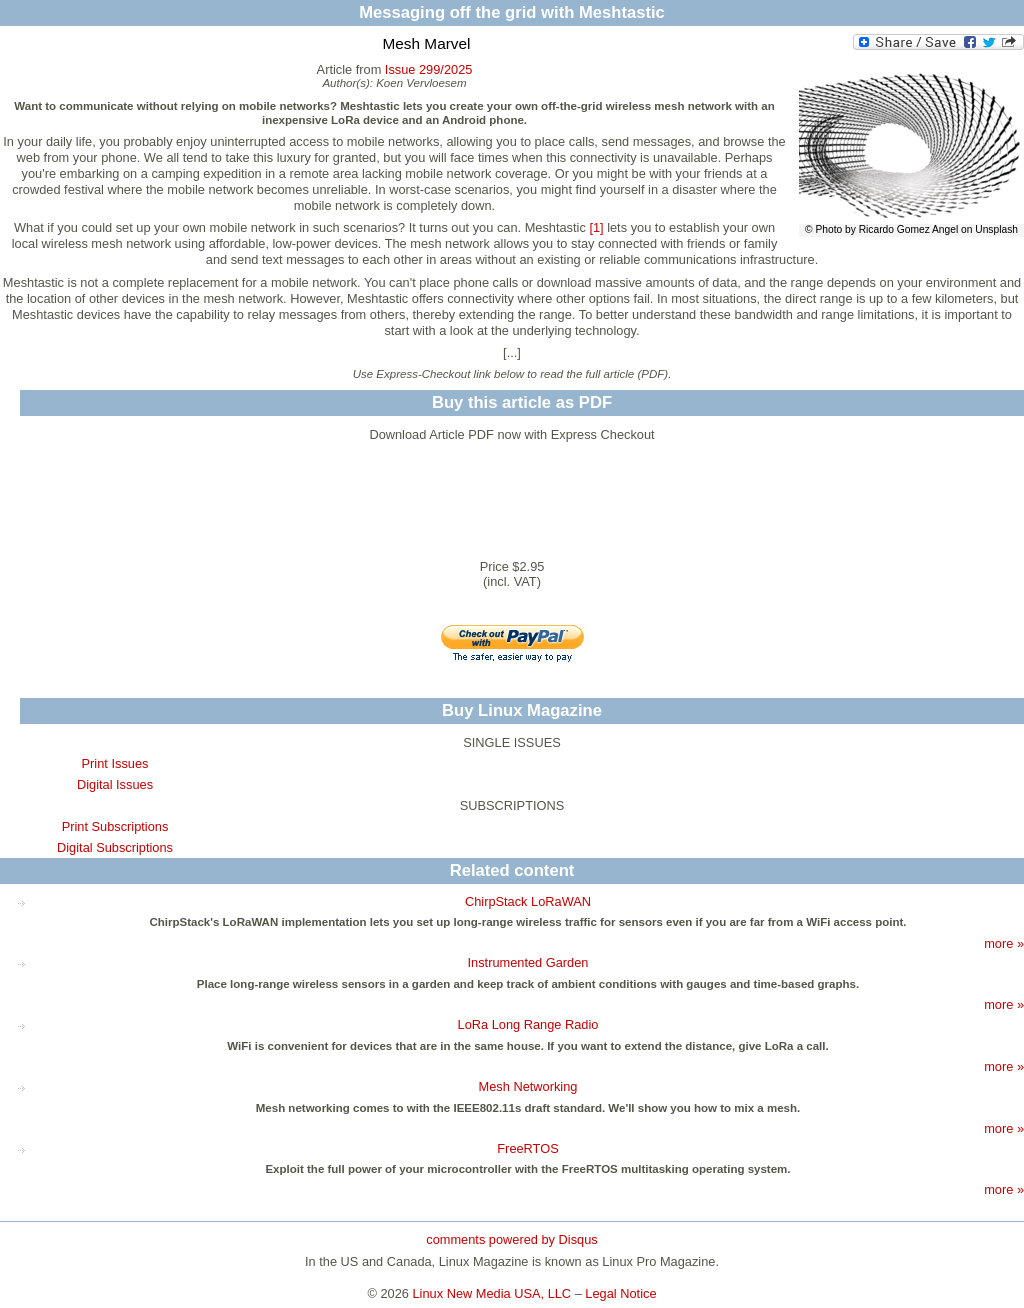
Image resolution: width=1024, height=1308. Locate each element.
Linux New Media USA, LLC (492, 1293)
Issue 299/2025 (429, 69)
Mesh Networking (528, 1086)
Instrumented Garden (528, 962)
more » (1004, 943)
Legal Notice (620, 1293)
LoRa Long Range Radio (528, 1024)
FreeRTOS (527, 1148)
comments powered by (511, 1239)
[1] (596, 227)
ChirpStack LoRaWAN (528, 901)
